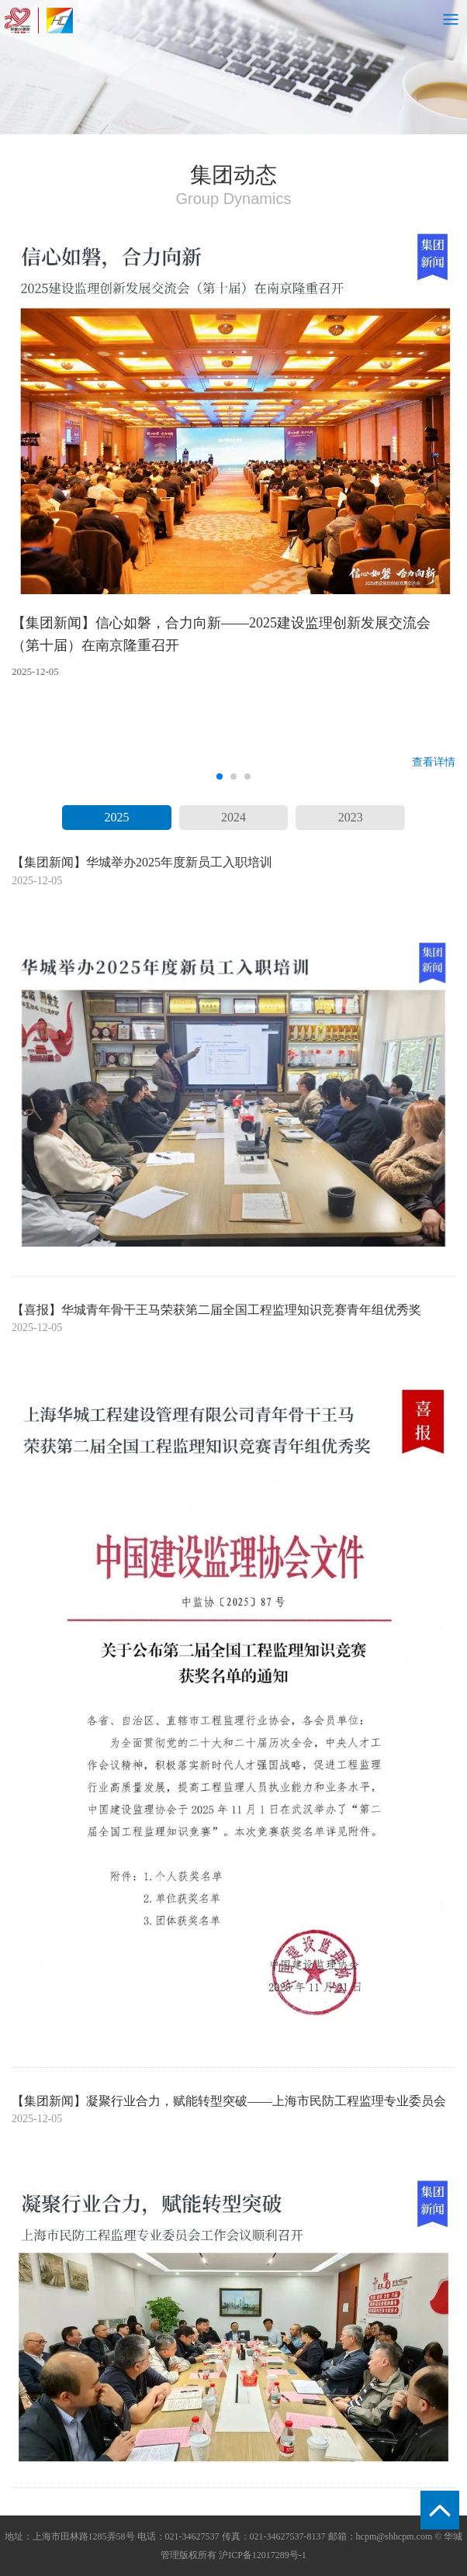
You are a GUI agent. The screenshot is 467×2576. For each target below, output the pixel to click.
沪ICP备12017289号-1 (262, 2555)
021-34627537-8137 (288, 2536)
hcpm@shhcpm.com (394, 2536)
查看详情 (433, 762)
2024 (233, 817)
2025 (116, 817)
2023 (350, 817)
